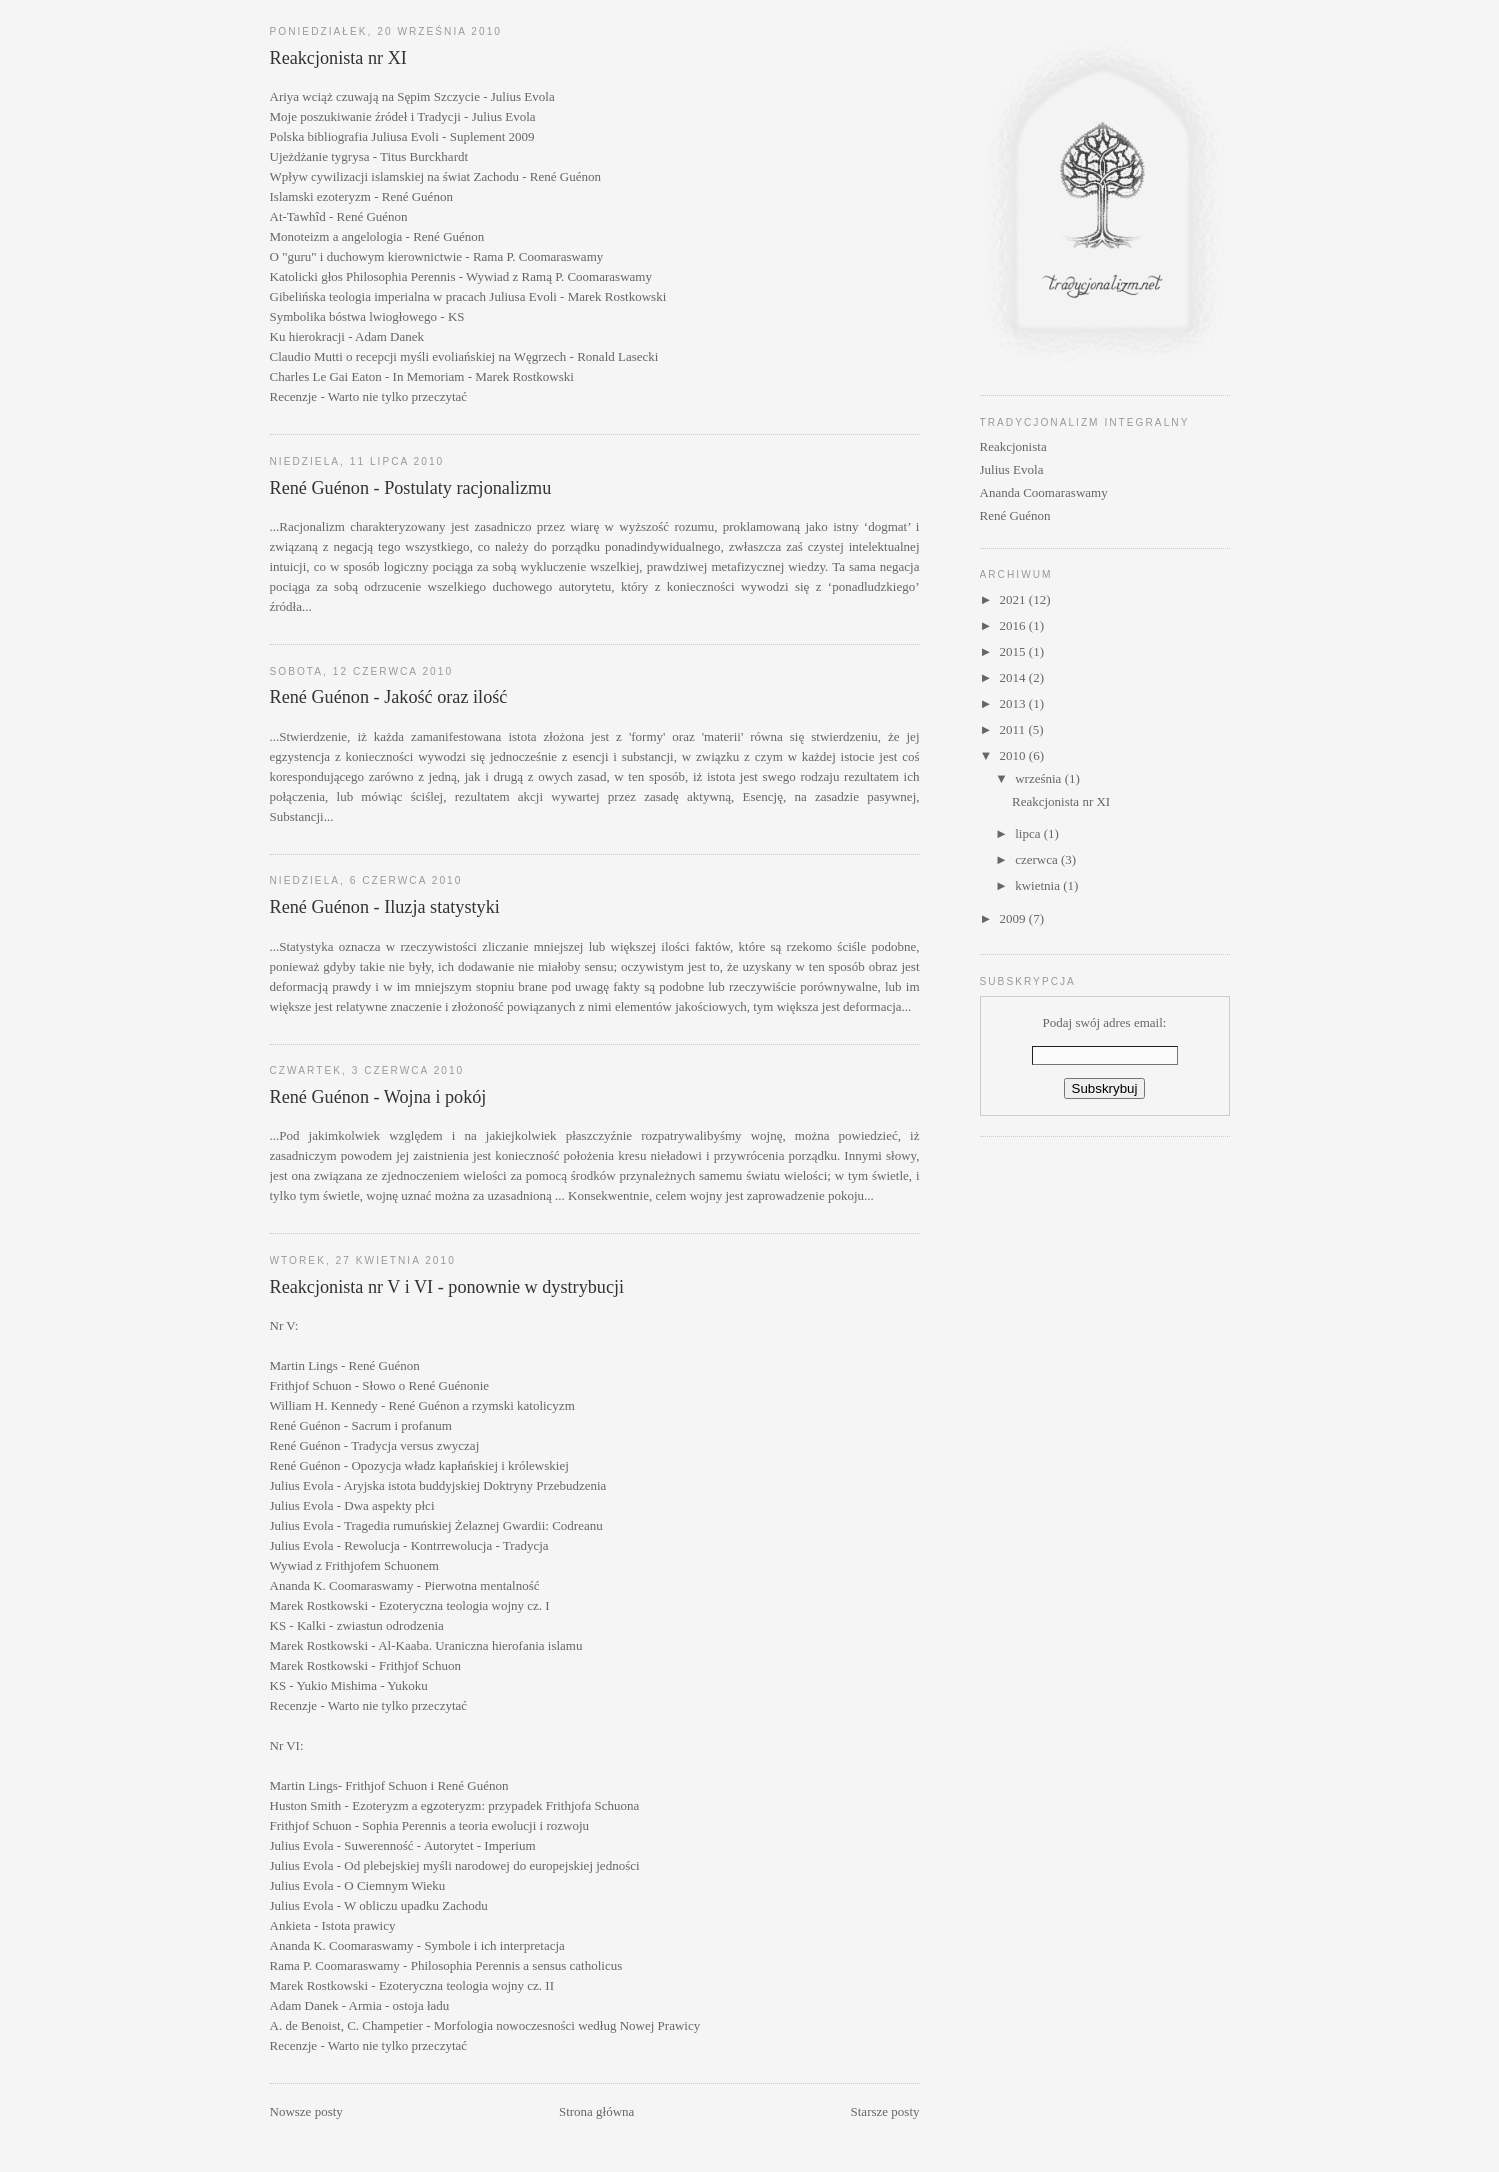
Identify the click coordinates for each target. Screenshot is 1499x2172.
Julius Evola (1012, 469)
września (1039, 778)
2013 (1014, 703)
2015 (1014, 651)
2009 (1014, 918)
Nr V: (284, 1325)
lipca (1029, 833)
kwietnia (1039, 885)
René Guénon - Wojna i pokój (378, 1097)
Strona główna (596, 2111)
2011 (1014, 729)
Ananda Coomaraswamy (1044, 492)
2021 (1014, 599)
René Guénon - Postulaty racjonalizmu (411, 488)
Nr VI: (287, 1745)
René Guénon (1015, 515)
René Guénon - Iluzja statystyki (385, 907)
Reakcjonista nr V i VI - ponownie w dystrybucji (447, 1287)
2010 (1014, 755)
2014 (1014, 677)
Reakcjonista (1013, 446)
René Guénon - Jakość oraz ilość (389, 697)
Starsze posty (885, 2111)
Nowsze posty (306, 2111)
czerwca (1038, 859)
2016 (1014, 625)
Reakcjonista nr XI (338, 58)
